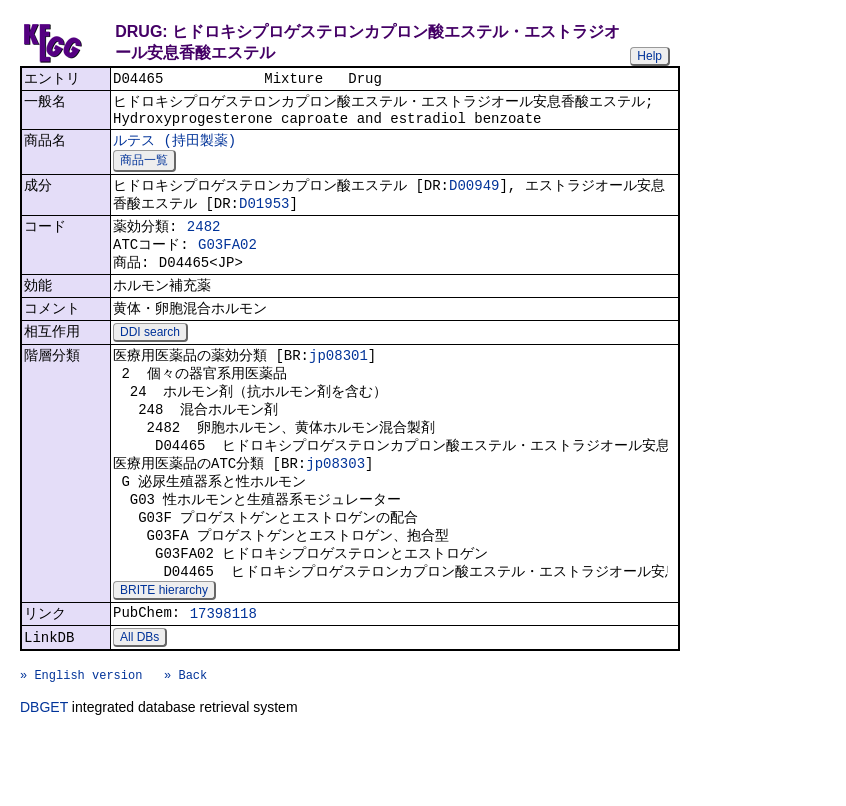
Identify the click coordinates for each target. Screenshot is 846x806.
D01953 (264, 216)
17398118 (223, 672)
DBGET (44, 778)
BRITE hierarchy (164, 647)
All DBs (139, 699)
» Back (185, 742)
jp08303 (335, 505)
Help (649, 56)
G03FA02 (227, 263)
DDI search (150, 361)
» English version (81, 742)
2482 (204, 242)
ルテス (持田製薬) (174, 148)
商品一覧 (144, 170)
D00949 (474, 196)
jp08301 (338, 385)
